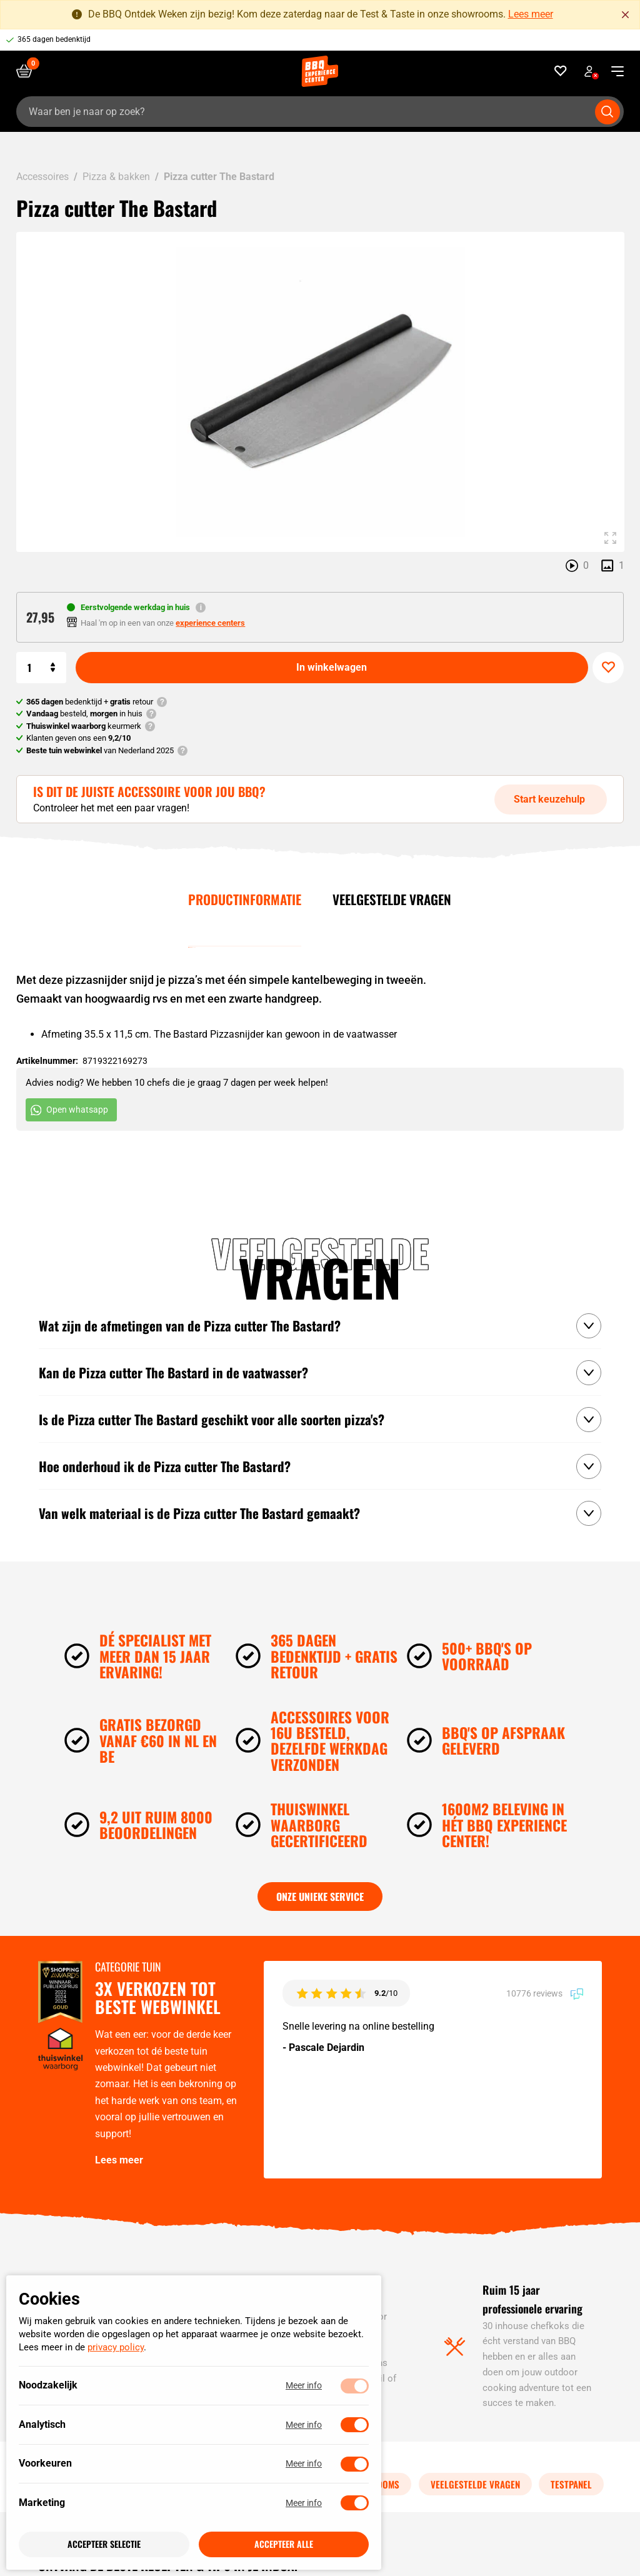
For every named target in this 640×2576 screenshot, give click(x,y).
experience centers (210, 623)
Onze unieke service (320, 1896)
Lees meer (530, 14)
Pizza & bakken (116, 177)
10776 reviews (544, 1993)
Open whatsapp (69, 1110)
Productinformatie (244, 899)
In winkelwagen (331, 667)
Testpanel (571, 2484)
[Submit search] (607, 111)
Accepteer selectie (104, 2544)
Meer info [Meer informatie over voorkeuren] (304, 2464)
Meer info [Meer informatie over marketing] (304, 2503)
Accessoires (42, 177)
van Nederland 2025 (100, 750)
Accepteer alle (283, 2544)
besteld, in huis (84, 713)
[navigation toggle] (613, 71)
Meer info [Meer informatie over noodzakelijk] (304, 2386)
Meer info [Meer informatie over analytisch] (304, 2425)
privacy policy (116, 2347)
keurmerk (83, 726)
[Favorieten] (561, 71)
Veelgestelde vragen (391, 899)
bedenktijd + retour (89, 701)
